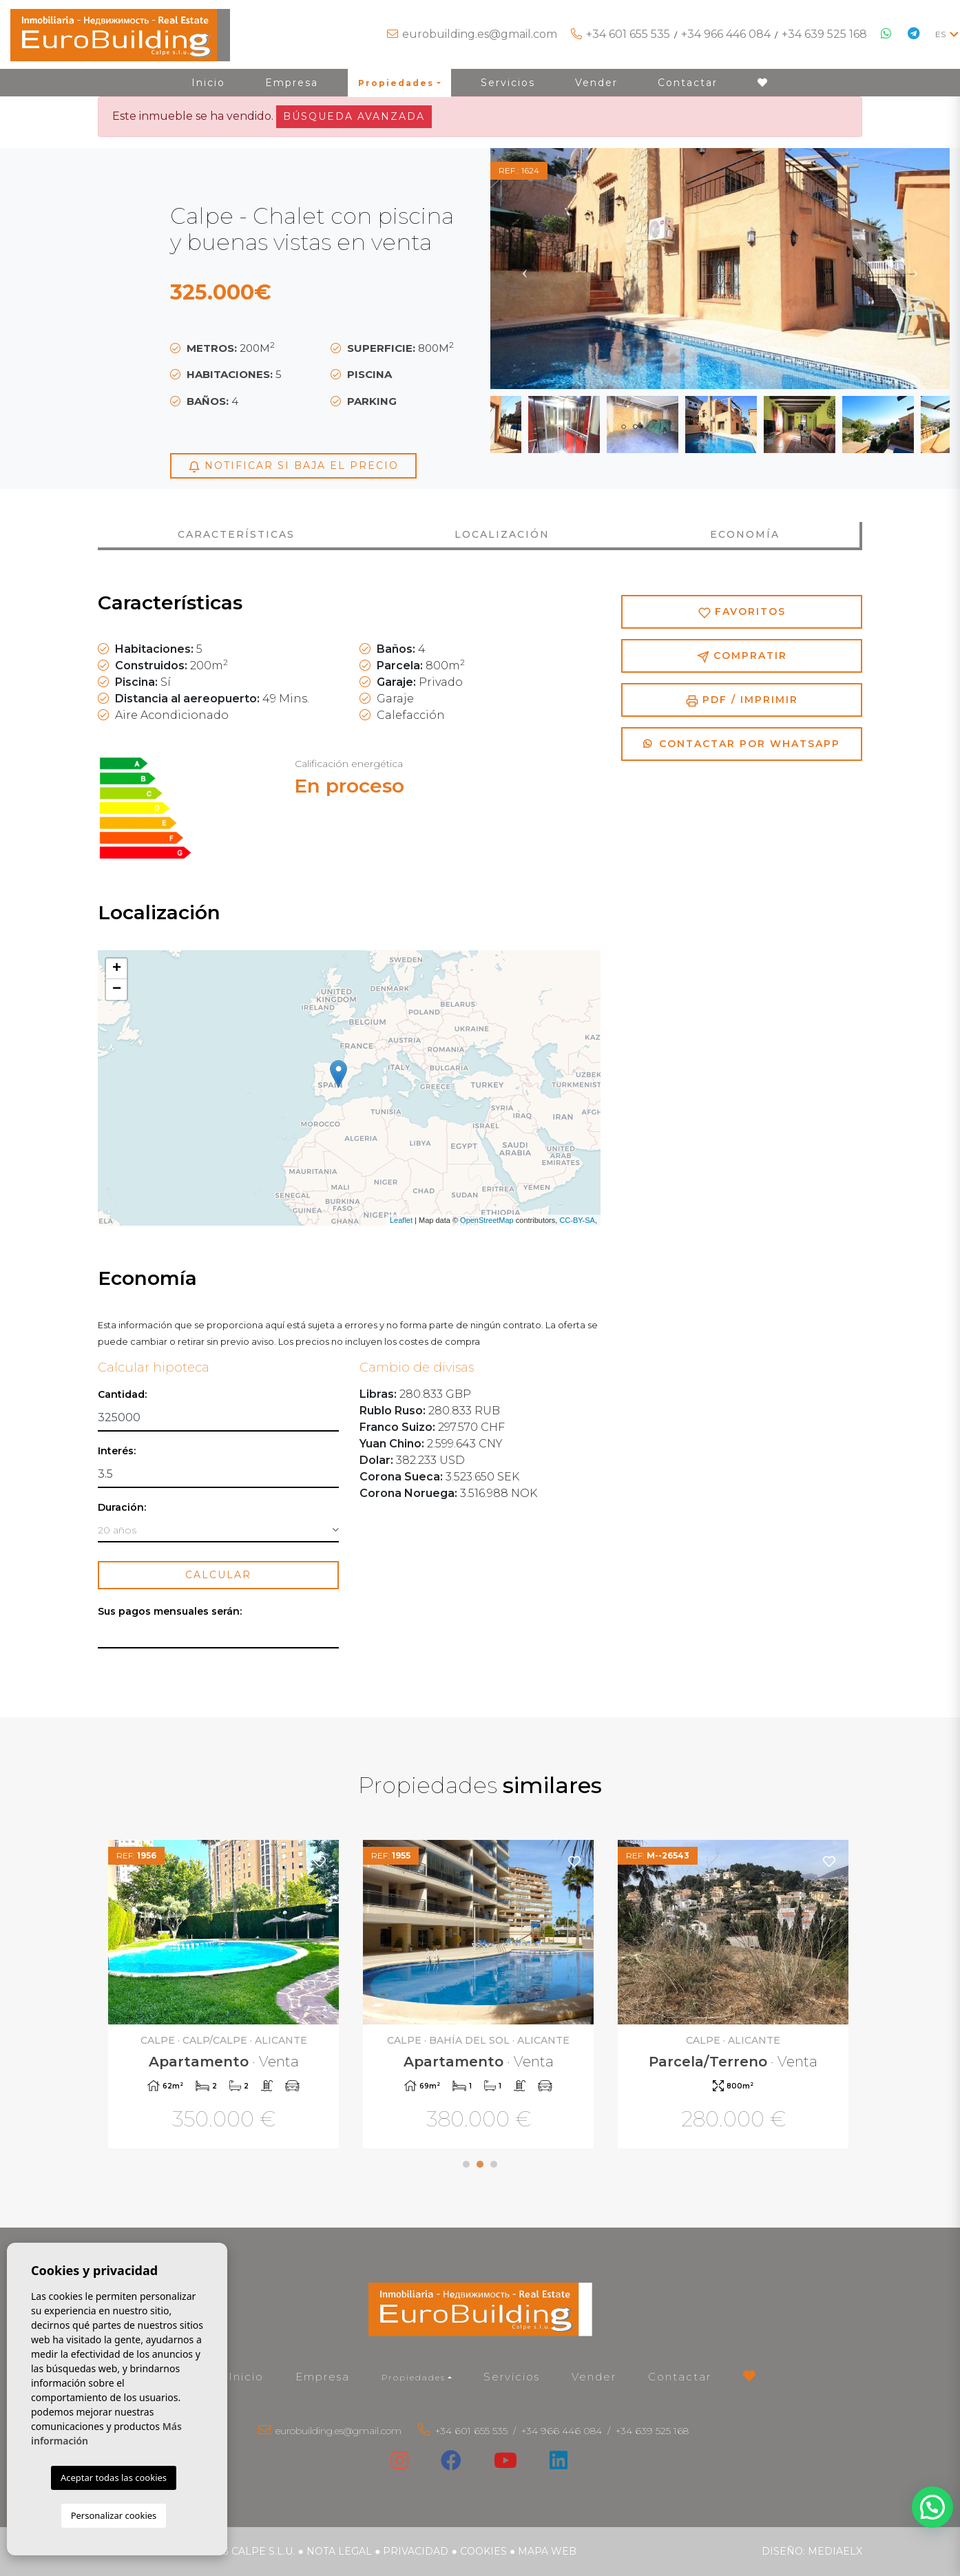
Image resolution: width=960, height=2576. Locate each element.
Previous (525, 268)
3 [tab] (493, 2164)
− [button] (116, 989)
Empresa (291, 82)
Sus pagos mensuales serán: (170, 1611)
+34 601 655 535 (628, 34)
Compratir (742, 655)
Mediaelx (835, 2551)
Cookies (483, 2551)
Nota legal (339, 2551)
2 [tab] (480, 2164)
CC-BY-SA (577, 1220)
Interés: (117, 1451)
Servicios (508, 82)
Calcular (218, 1575)
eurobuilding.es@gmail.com (479, 34)
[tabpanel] (225, 1996)
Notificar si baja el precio (293, 465)
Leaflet (401, 1220)
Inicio (208, 82)
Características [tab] (236, 534)
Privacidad (415, 2551)
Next (915, 268)
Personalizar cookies (114, 2515)
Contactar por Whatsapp (741, 743)
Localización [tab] (502, 534)
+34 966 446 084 (726, 34)
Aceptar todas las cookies (114, 2477)
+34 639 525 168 (824, 34)
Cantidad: (122, 1395)
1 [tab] (466, 2164)
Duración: (122, 1507)
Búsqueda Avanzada (354, 116)
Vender (596, 82)
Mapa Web (547, 2551)
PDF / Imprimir (742, 699)
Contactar (688, 82)
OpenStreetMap (487, 1220)
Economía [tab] (745, 534)
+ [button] (116, 969)
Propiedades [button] (396, 83)
